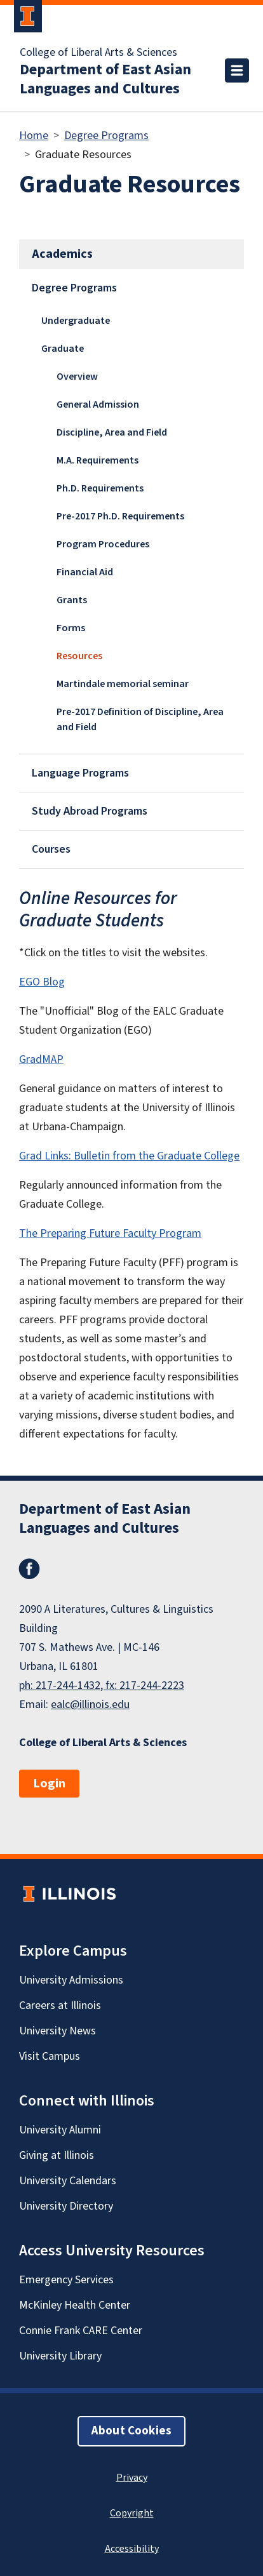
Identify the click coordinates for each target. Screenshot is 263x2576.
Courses (51, 849)
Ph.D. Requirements (100, 488)
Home (33, 135)
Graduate (62, 349)
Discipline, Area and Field (112, 432)
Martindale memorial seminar (123, 684)
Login (49, 1783)
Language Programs (80, 773)
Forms (71, 628)
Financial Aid (85, 572)
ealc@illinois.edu (90, 1704)
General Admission (98, 404)
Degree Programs (106, 135)
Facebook (29, 1569)
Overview (77, 377)
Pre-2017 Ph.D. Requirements (120, 516)
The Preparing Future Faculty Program (110, 1233)
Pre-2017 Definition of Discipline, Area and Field (140, 719)
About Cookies (131, 2430)
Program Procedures (103, 544)
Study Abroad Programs (89, 811)
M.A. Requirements (97, 460)
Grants (72, 600)
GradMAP (41, 1059)
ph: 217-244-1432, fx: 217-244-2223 (101, 1685)
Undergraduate (75, 321)
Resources (79, 656)
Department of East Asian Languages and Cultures (105, 79)
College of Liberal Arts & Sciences (98, 52)
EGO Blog (42, 982)
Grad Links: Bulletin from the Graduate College (129, 1156)
